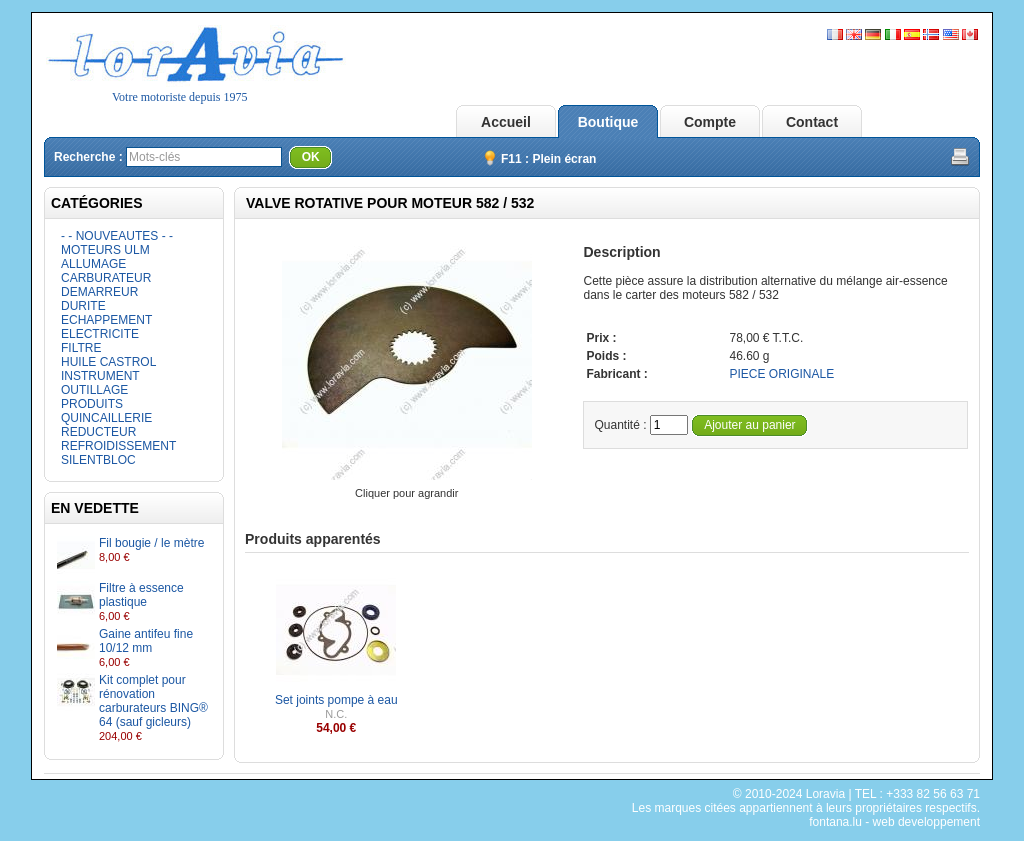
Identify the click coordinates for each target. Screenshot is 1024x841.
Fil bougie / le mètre (151, 543)
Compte (710, 122)
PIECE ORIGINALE (781, 374)
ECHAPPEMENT (106, 320)
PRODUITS (92, 404)
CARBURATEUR (106, 278)
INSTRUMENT (100, 376)
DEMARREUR (99, 292)
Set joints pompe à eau (336, 700)
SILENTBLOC (98, 460)
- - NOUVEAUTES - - (117, 236)
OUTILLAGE (94, 390)
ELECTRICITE (100, 334)
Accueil (506, 122)
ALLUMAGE (93, 264)
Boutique (608, 122)
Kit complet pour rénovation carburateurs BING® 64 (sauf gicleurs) (153, 701)
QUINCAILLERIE (106, 418)
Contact (812, 122)
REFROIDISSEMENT (118, 446)
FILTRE (81, 348)
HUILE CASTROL (108, 362)
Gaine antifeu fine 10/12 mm (146, 641)
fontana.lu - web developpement (894, 822)
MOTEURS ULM (105, 250)
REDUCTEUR (98, 432)
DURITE (83, 306)
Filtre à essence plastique (141, 595)
